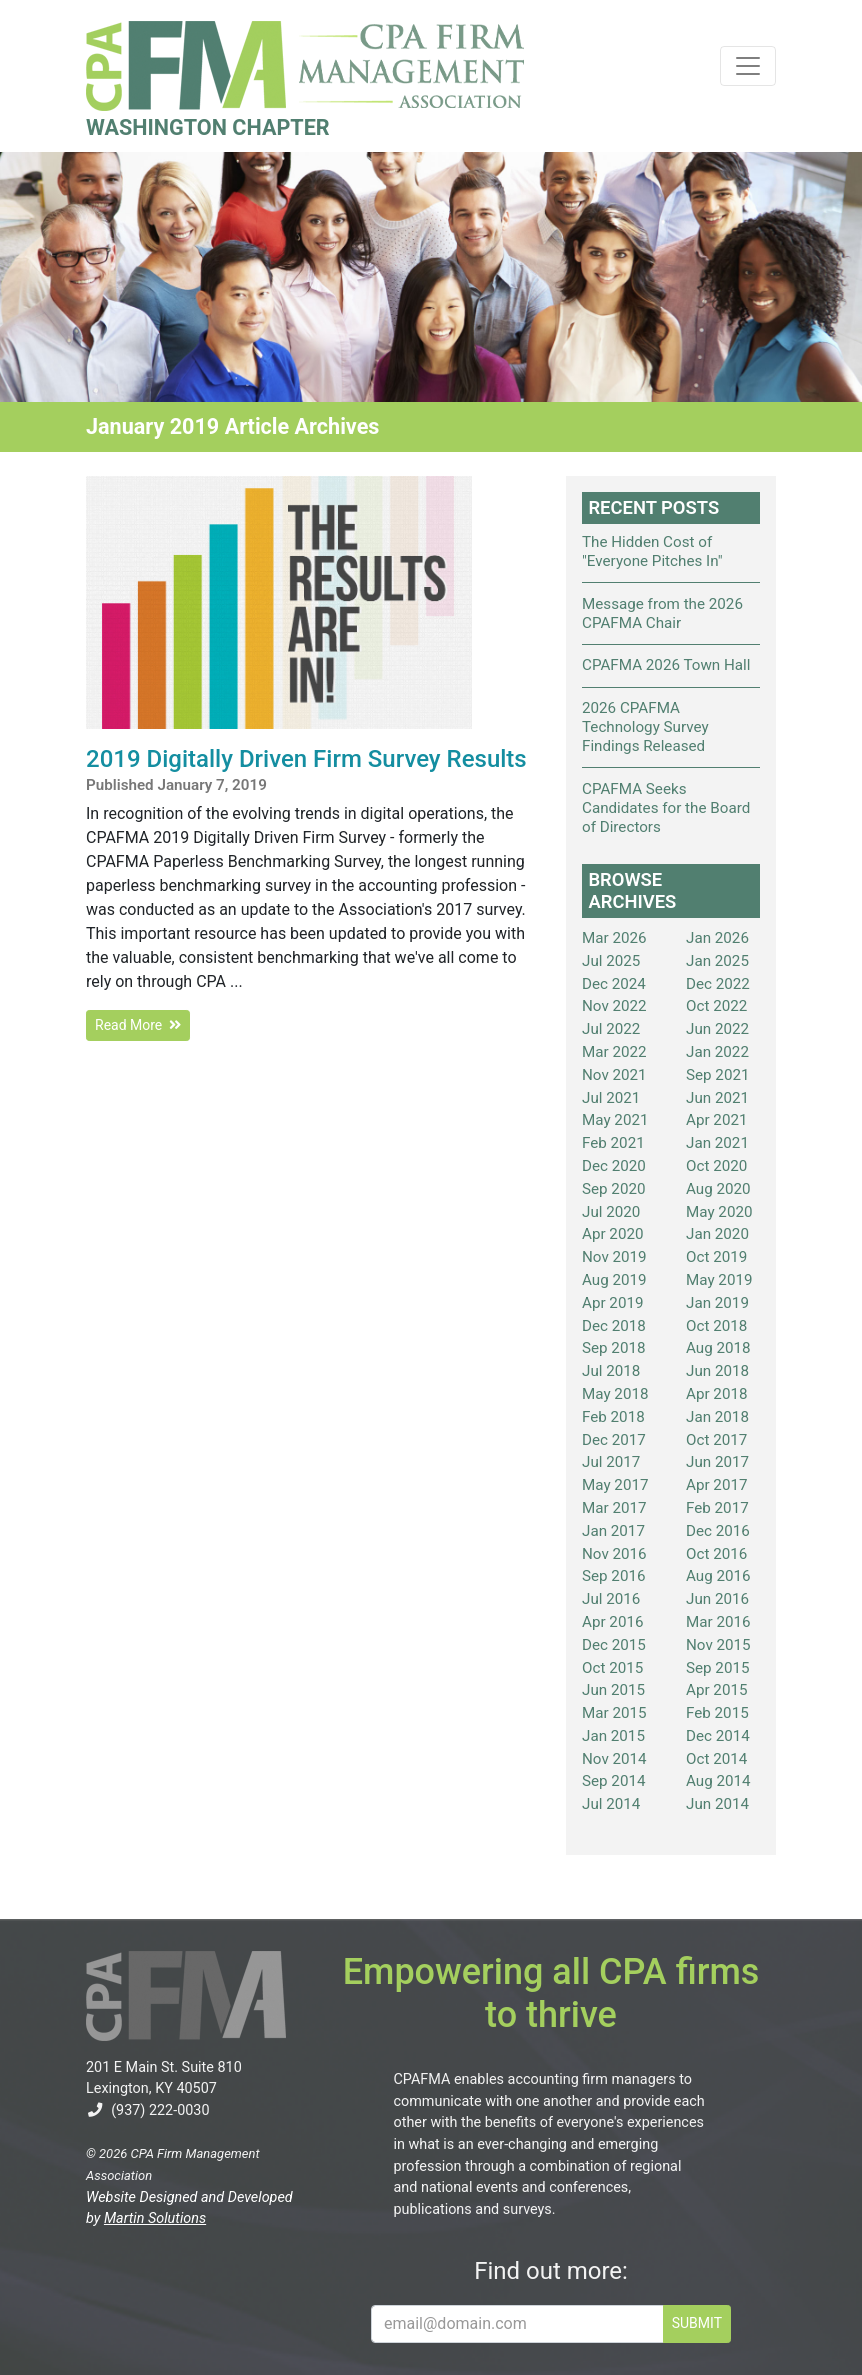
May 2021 (615, 1120)
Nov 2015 (718, 1645)
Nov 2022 (614, 1006)
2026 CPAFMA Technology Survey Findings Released (645, 727)
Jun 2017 (717, 1462)
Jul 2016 (611, 1599)
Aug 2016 (718, 1576)
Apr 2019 (613, 1303)
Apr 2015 (717, 1690)
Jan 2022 (717, 1052)
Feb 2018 (613, 1417)
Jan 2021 (717, 1143)
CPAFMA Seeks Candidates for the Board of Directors (666, 808)
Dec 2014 (718, 1736)
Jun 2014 (717, 1804)
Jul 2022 (611, 1029)
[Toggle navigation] (748, 66)
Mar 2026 (614, 938)
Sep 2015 (718, 1668)
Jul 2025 (611, 961)
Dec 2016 (718, 1531)
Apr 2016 (613, 1622)
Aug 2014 (718, 1781)
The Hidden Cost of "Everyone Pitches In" (652, 551)
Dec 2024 (614, 984)
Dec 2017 (614, 1440)
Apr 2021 (717, 1120)
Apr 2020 (613, 1234)
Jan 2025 (717, 961)
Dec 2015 (614, 1645)
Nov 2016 (614, 1554)
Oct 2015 (612, 1668)
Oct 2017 (716, 1440)
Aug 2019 (614, 1280)
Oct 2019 (716, 1257)
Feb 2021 (613, 1143)
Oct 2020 (716, 1166)
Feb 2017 (717, 1508)
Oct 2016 (716, 1554)
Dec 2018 (614, 1326)
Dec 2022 (718, 984)
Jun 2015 (613, 1690)
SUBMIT (697, 2323)
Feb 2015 (717, 1713)
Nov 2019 (614, 1257)
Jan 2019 (717, 1303)
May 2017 (615, 1485)
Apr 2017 (717, 1485)
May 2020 (719, 1212)
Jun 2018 (717, 1371)
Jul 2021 (611, 1098)
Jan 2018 (717, 1417)
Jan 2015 (613, 1736)
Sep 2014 (614, 1781)
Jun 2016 (717, 1599)
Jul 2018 (611, 1371)
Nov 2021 (614, 1075)
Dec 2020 (614, 1166)
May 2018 (615, 1394)
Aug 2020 (718, 1189)
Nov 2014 (614, 1759)
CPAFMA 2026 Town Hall (666, 665)
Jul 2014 (611, 1804)
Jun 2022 (717, 1029)
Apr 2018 (717, 1394)
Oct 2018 (716, 1326)
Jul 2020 (611, 1212)
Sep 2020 (614, 1189)
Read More (138, 1025)
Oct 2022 (716, 1006)
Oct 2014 (716, 1759)
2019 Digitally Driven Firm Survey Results (306, 759)
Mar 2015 (614, 1713)
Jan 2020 (717, 1234)
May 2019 (719, 1280)
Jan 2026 (717, 938)
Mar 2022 (614, 1052)
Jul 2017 (611, 1462)
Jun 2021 (717, 1098)
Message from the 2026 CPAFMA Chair (662, 613)
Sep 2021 (718, 1075)
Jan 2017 (613, 1531)
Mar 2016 (718, 1622)
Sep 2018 (614, 1348)
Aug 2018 (718, 1348)
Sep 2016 (614, 1576)
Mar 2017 (614, 1508)
